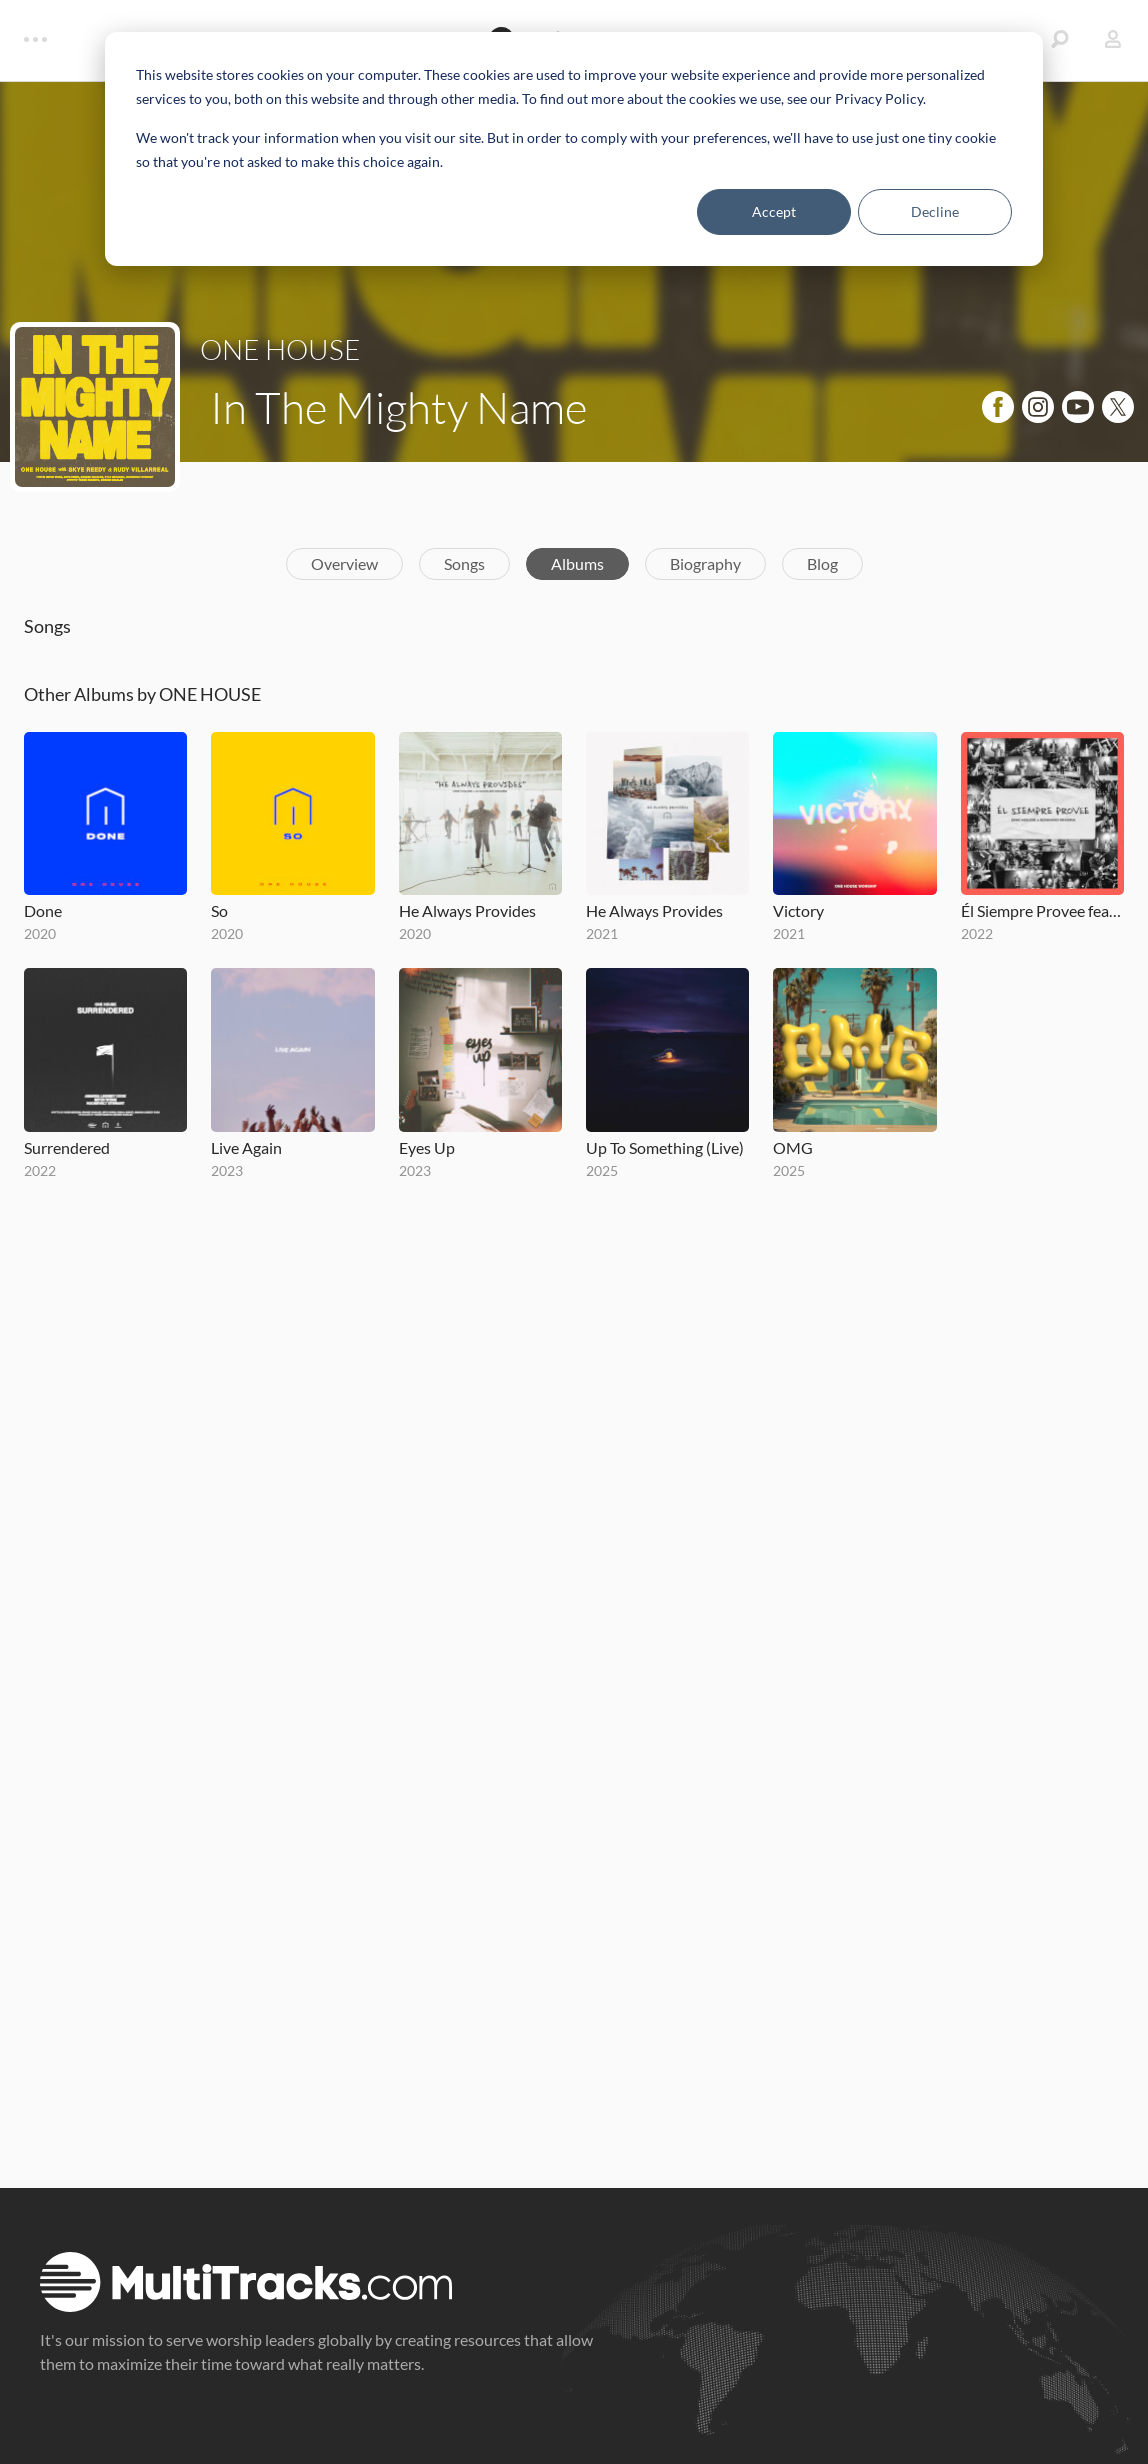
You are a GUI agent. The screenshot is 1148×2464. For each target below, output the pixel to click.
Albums (577, 563)
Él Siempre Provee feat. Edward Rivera (1042, 910)
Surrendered (67, 1147)
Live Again (246, 1147)
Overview (344, 563)
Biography (705, 563)
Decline (935, 211)
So (219, 910)
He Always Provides (467, 910)
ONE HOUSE (280, 349)
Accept (774, 211)
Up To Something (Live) (665, 1147)
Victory (798, 910)
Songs (464, 563)
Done (43, 910)
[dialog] (574, 149)
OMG (793, 1147)
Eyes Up (427, 1147)
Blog (822, 563)
